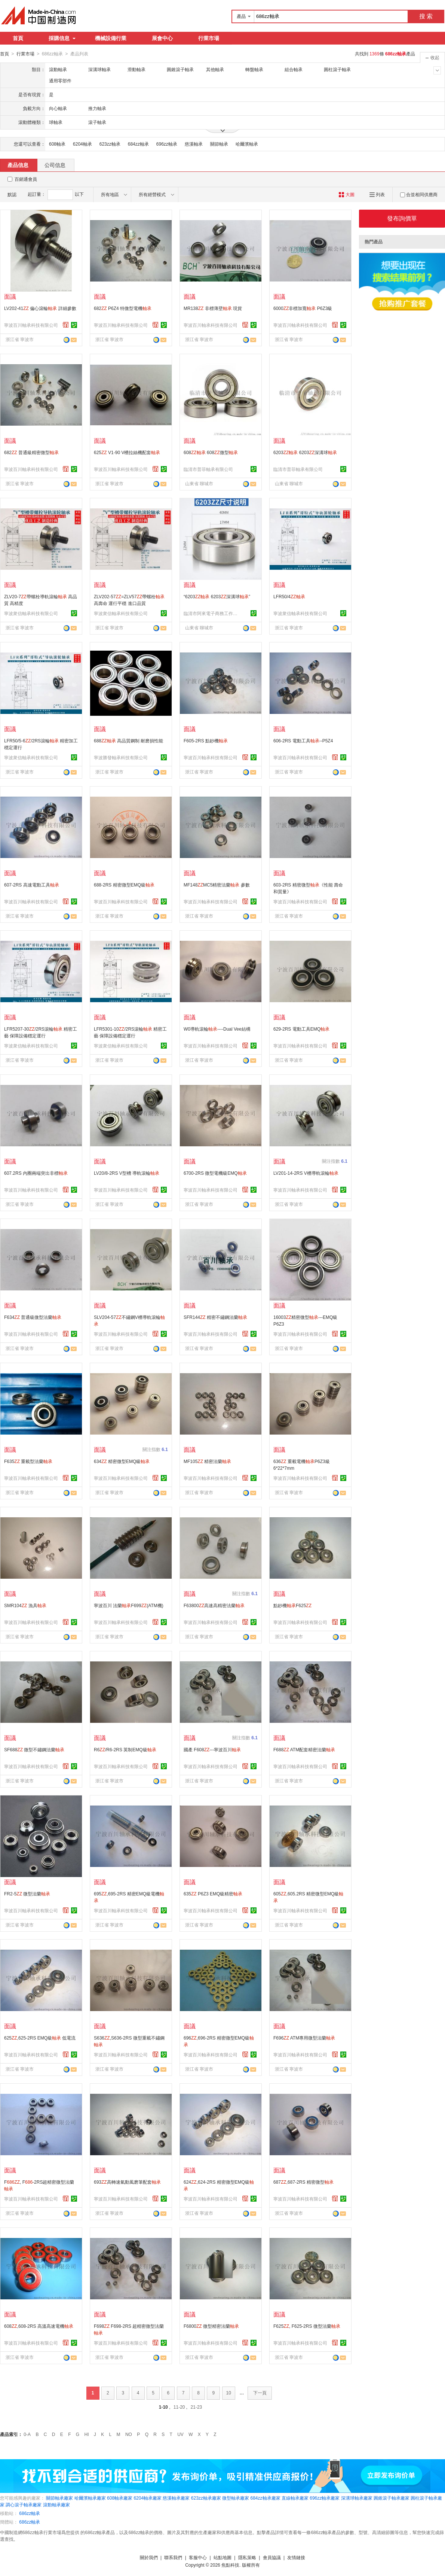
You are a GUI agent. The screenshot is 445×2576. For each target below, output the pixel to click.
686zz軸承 (29, 2513)
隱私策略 (247, 2557)
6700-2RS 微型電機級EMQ (215, 1173)
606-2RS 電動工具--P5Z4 (303, 740)
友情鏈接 (296, 2557)
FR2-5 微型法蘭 (27, 1893)
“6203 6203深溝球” (217, 596)
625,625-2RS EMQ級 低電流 (40, 2037)
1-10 (163, 2406)
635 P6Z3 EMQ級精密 (213, 1893)
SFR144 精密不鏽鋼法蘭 (215, 1317)
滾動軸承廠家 (56, 2504)
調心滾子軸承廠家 (24, 2504)
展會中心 (162, 38)
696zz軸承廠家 (325, 2497)
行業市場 (208, 38)
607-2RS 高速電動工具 (31, 884)
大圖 (346, 194)
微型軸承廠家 (235, 2497)
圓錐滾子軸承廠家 (391, 2497)
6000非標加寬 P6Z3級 (302, 308)
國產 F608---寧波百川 (212, 1749)
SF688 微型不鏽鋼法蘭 (34, 1749)
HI (87, 2434)
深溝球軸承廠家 (356, 2497)
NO (128, 2434)
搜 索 (426, 16)
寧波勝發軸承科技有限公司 (121, 757)
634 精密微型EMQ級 (122, 1461)
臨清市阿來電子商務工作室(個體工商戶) (212, 613)
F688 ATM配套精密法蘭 (304, 1749)
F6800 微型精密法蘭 (211, 2326)
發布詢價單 (402, 218)
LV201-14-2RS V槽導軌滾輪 (305, 1173)
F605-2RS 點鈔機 (206, 740)
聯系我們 (173, 2557)
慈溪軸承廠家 (176, 2497)
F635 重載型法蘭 (28, 1461)
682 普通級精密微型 (31, 452)
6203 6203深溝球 (305, 452)
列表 (377, 194)
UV (180, 2434)
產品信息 (17, 165)
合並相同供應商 (419, 194)
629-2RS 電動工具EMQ (301, 1028)
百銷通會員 (26, 179)
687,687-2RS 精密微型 (303, 2181)
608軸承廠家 (119, 2497)
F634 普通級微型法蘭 (32, 1317)
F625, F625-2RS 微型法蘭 (306, 2326)
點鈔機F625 (292, 1605)
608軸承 (57, 143)
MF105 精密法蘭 (207, 1461)
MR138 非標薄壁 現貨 (213, 308)
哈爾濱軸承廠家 (90, 2497)
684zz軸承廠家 (265, 2497)
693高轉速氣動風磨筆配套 (127, 2181)
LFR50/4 (289, 596)
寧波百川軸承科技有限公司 (31, 325)
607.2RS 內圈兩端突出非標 (36, 1173)
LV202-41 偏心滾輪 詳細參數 (40, 308)
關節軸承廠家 (59, 2497)
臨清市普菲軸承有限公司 (208, 469)
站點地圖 (222, 2557)
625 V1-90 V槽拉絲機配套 (127, 452)
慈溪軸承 (194, 143)
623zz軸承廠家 (206, 2497)
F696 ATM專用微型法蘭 (304, 2037)
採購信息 (62, 38)
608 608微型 (211, 452)
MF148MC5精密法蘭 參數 (217, 884)
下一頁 (260, 2392)
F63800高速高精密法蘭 (214, 1605)
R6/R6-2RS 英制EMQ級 (125, 1749)
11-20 (179, 2406)
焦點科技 (230, 2564)
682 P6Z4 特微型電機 (122, 308)
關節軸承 (219, 143)
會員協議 (272, 2557)
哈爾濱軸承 (247, 143)
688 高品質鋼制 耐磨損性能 (128, 740)
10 (228, 2392)
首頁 (18, 38)
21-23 (196, 2406)
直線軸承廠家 (295, 2497)
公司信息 (54, 165)
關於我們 (149, 2557)
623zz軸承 (109, 143)
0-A (27, 2434)
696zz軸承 (166, 143)
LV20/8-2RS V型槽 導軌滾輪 (126, 1173)
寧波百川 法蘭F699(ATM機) (128, 1605)
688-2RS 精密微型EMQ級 (124, 884)
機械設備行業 (110, 38)
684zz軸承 (138, 143)
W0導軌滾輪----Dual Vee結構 (217, 1028)
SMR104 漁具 (25, 1605)
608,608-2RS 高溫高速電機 (38, 2326)
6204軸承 (82, 143)
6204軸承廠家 (148, 2497)
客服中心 (198, 2557)
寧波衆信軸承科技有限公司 (31, 613)
